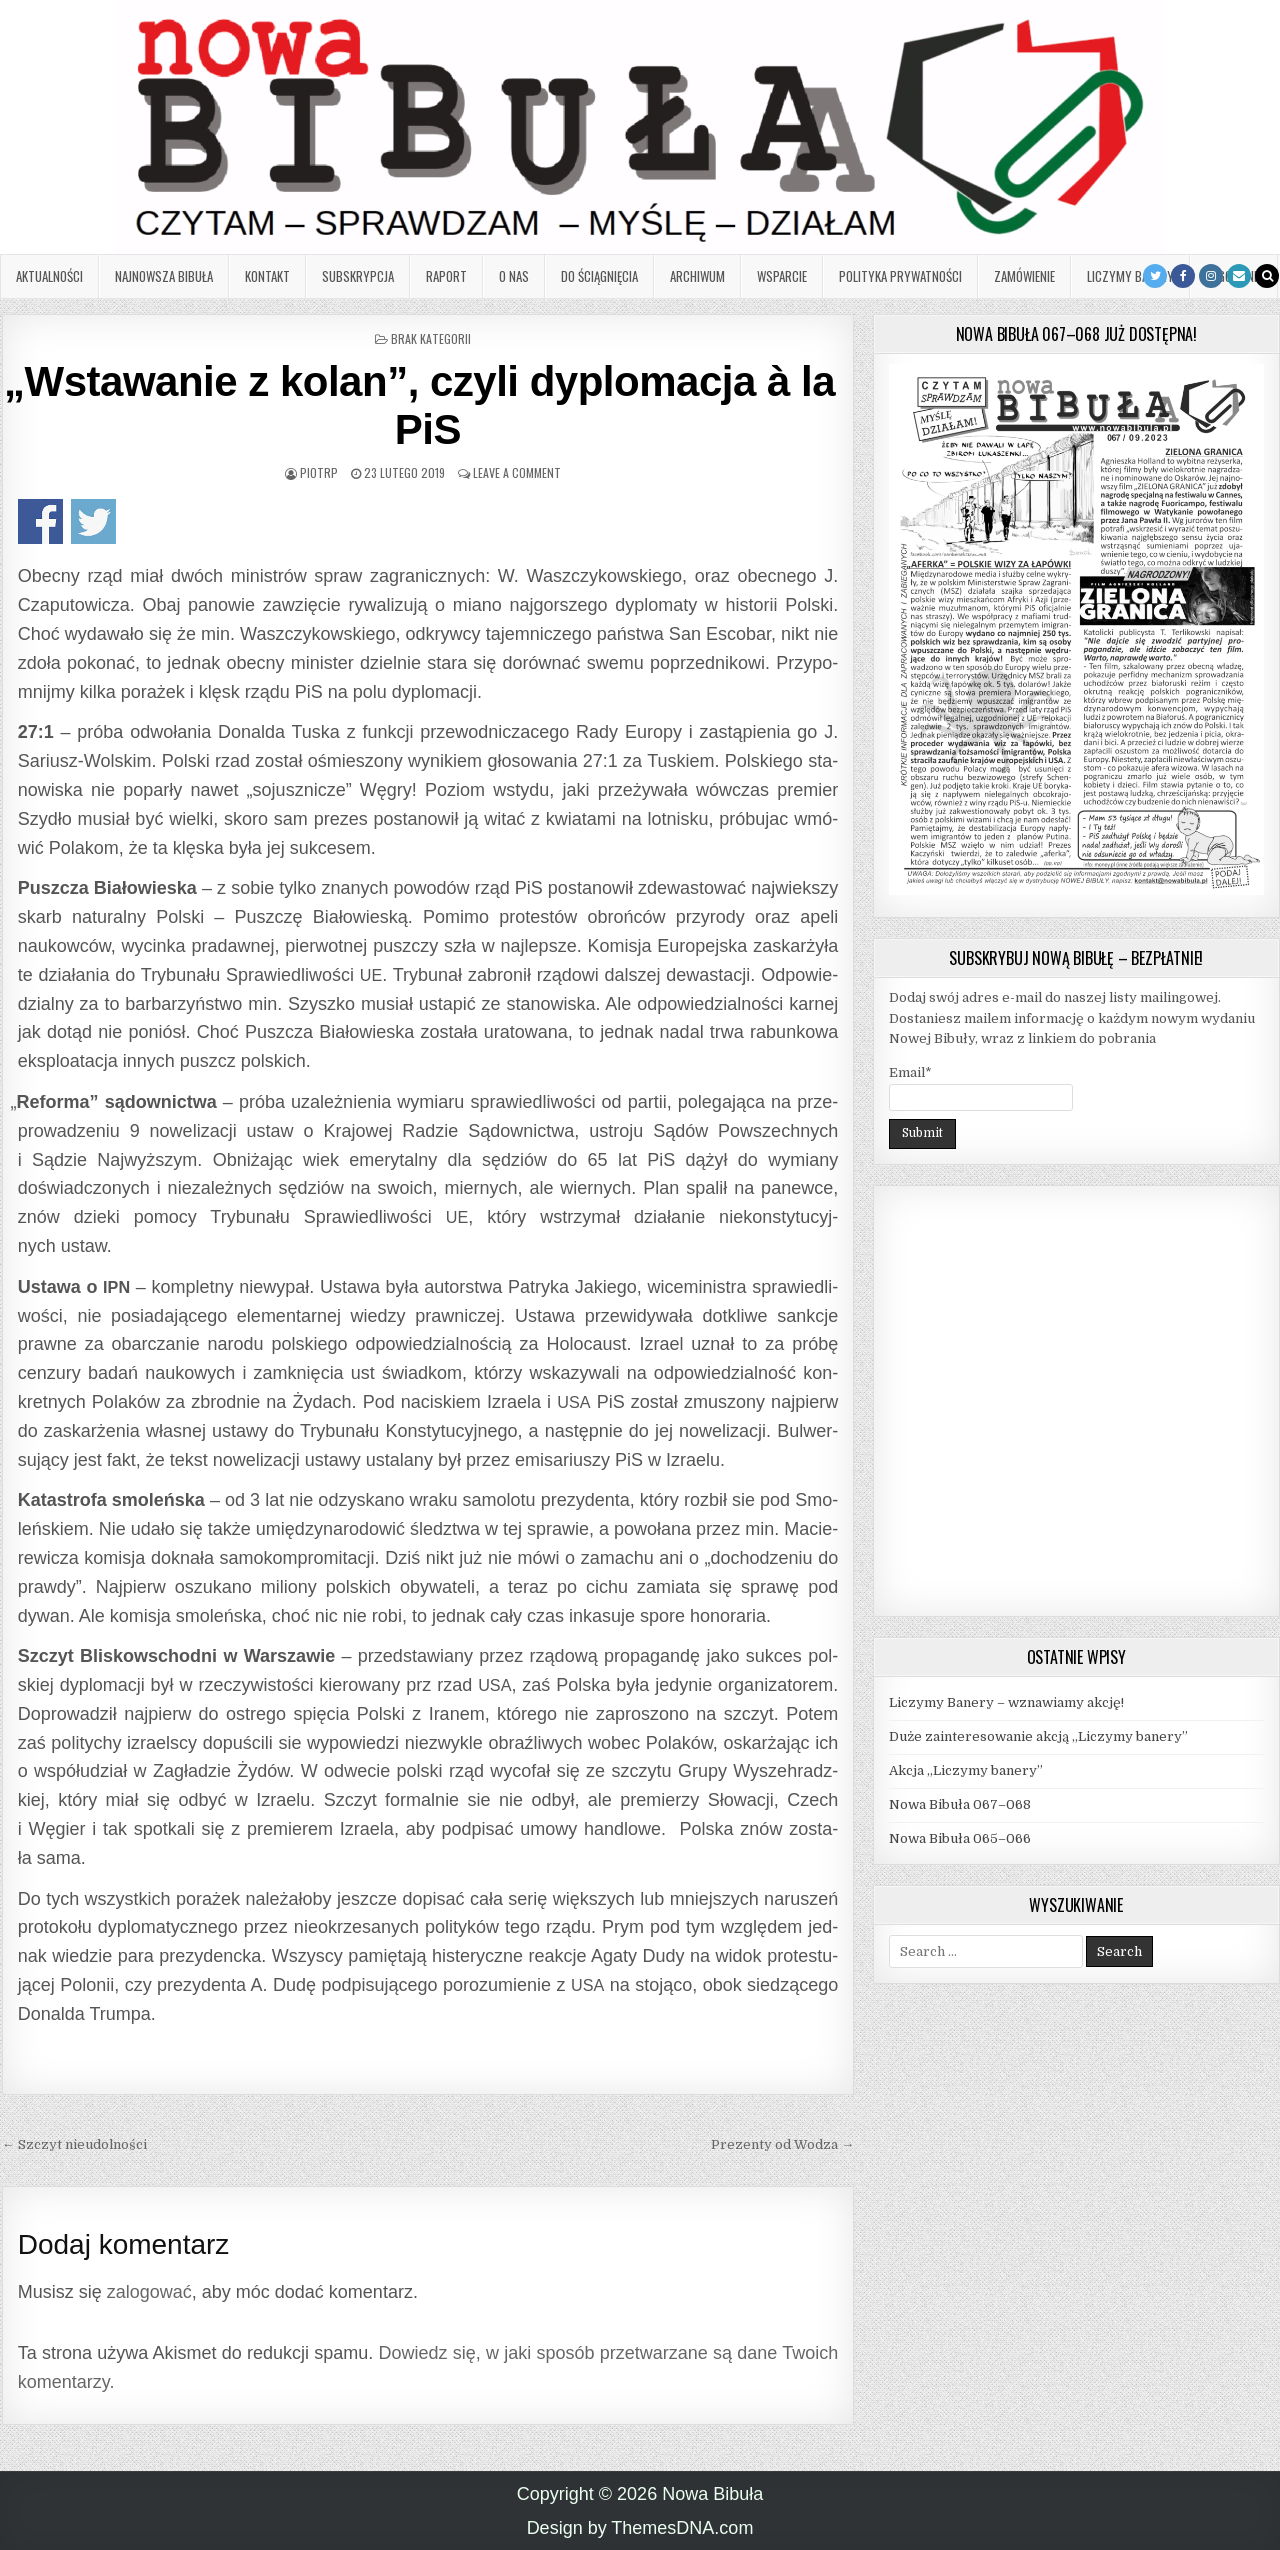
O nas (514, 276)
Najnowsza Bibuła (164, 276)
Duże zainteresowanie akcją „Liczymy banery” (1038, 1736)
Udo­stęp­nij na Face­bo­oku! (40, 521)
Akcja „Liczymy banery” (966, 1770)
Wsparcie (782, 276)
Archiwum (697, 276)
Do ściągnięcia (599, 276)
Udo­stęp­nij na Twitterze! (93, 521)
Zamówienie (1024, 276)
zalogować (149, 2292)
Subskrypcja (358, 276)
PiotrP (319, 472)
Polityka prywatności (900, 276)
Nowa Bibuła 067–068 (960, 1804)
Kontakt (267, 276)
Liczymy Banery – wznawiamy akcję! (1006, 1702)
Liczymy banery (1130, 276)
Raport (446, 276)
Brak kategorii (431, 338)
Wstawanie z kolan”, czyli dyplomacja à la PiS (428, 405)
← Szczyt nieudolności (74, 2144)
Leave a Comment (517, 472)
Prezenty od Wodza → (782, 2144)
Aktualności (49, 276)
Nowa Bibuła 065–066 (960, 1838)
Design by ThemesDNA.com (640, 2528)
